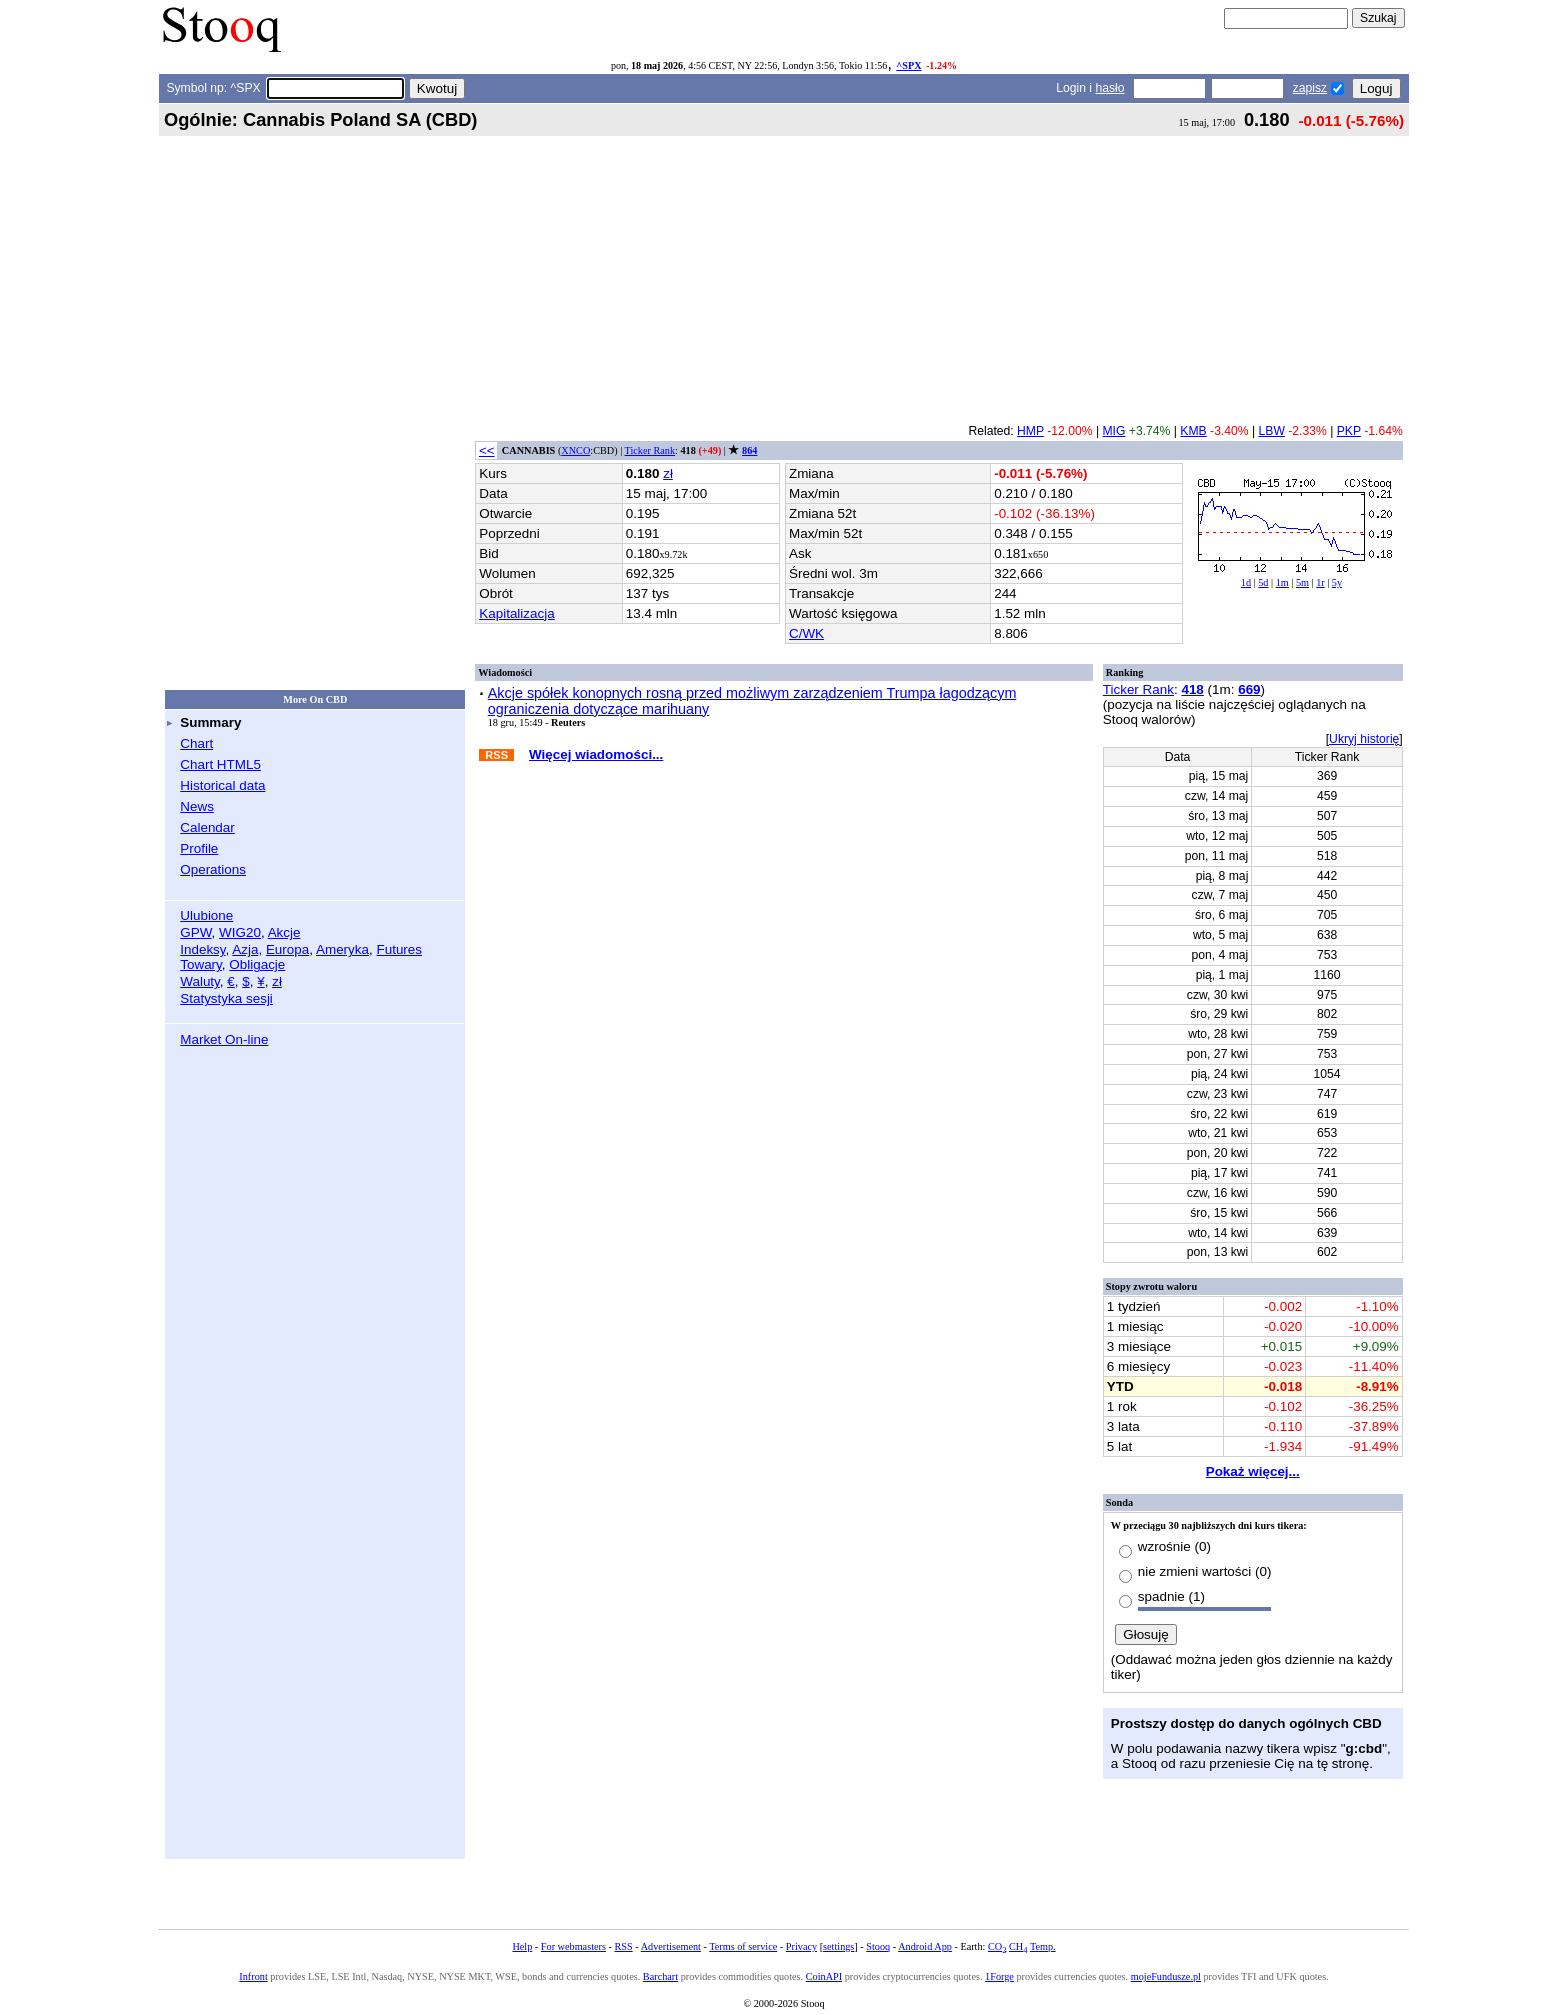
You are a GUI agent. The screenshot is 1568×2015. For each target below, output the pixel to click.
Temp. (1043, 1946)
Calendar (207, 827)
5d (1263, 582)
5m (1302, 582)
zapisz (1310, 88)
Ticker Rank (650, 450)
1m (1282, 582)
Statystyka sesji (226, 998)
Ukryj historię (1364, 739)
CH (1018, 1946)
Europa (287, 949)
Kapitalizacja (516, 613)
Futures (399, 949)
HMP (1030, 431)
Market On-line (224, 1039)
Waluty (200, 981)
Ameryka (342, 949)
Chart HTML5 (220, 764)
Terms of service (743, 1946)
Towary (201, 964)
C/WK (806, 633)
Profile (199, 848)
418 (1192, 689)
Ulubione (206, 915)
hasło (1109, 88)
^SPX (908, 65)
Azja (245, 949)
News (197, 806)
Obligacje (257, 964)
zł (277, 981)
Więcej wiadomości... (596, 754)
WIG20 (240, 932)
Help (522, 1946)
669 (1249, 689)
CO (997, 1946)
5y (1337, 582)
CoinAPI (824, 1976)
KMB (1193, 431)
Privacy (801, 1946)
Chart (196, 743)
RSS (623, 1946)
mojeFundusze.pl (1166, 1976)
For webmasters (573, 1946)
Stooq (878, 1946)
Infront (253, 1976)
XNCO (575, 450)
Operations (213, 869)
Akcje (284, 932)
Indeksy (202, 949)
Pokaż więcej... (1253, 1471)
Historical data (222, 785)
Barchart (660, 1976)
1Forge (999, 1976)
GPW (195, 932)
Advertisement (671, 1946)
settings (838, 1946)
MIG (1113, 431)
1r (1320, 582)
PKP (1349, 431)
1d (1246, 582)
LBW (1272, 431)
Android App (925, 1946)
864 (749, 450)
